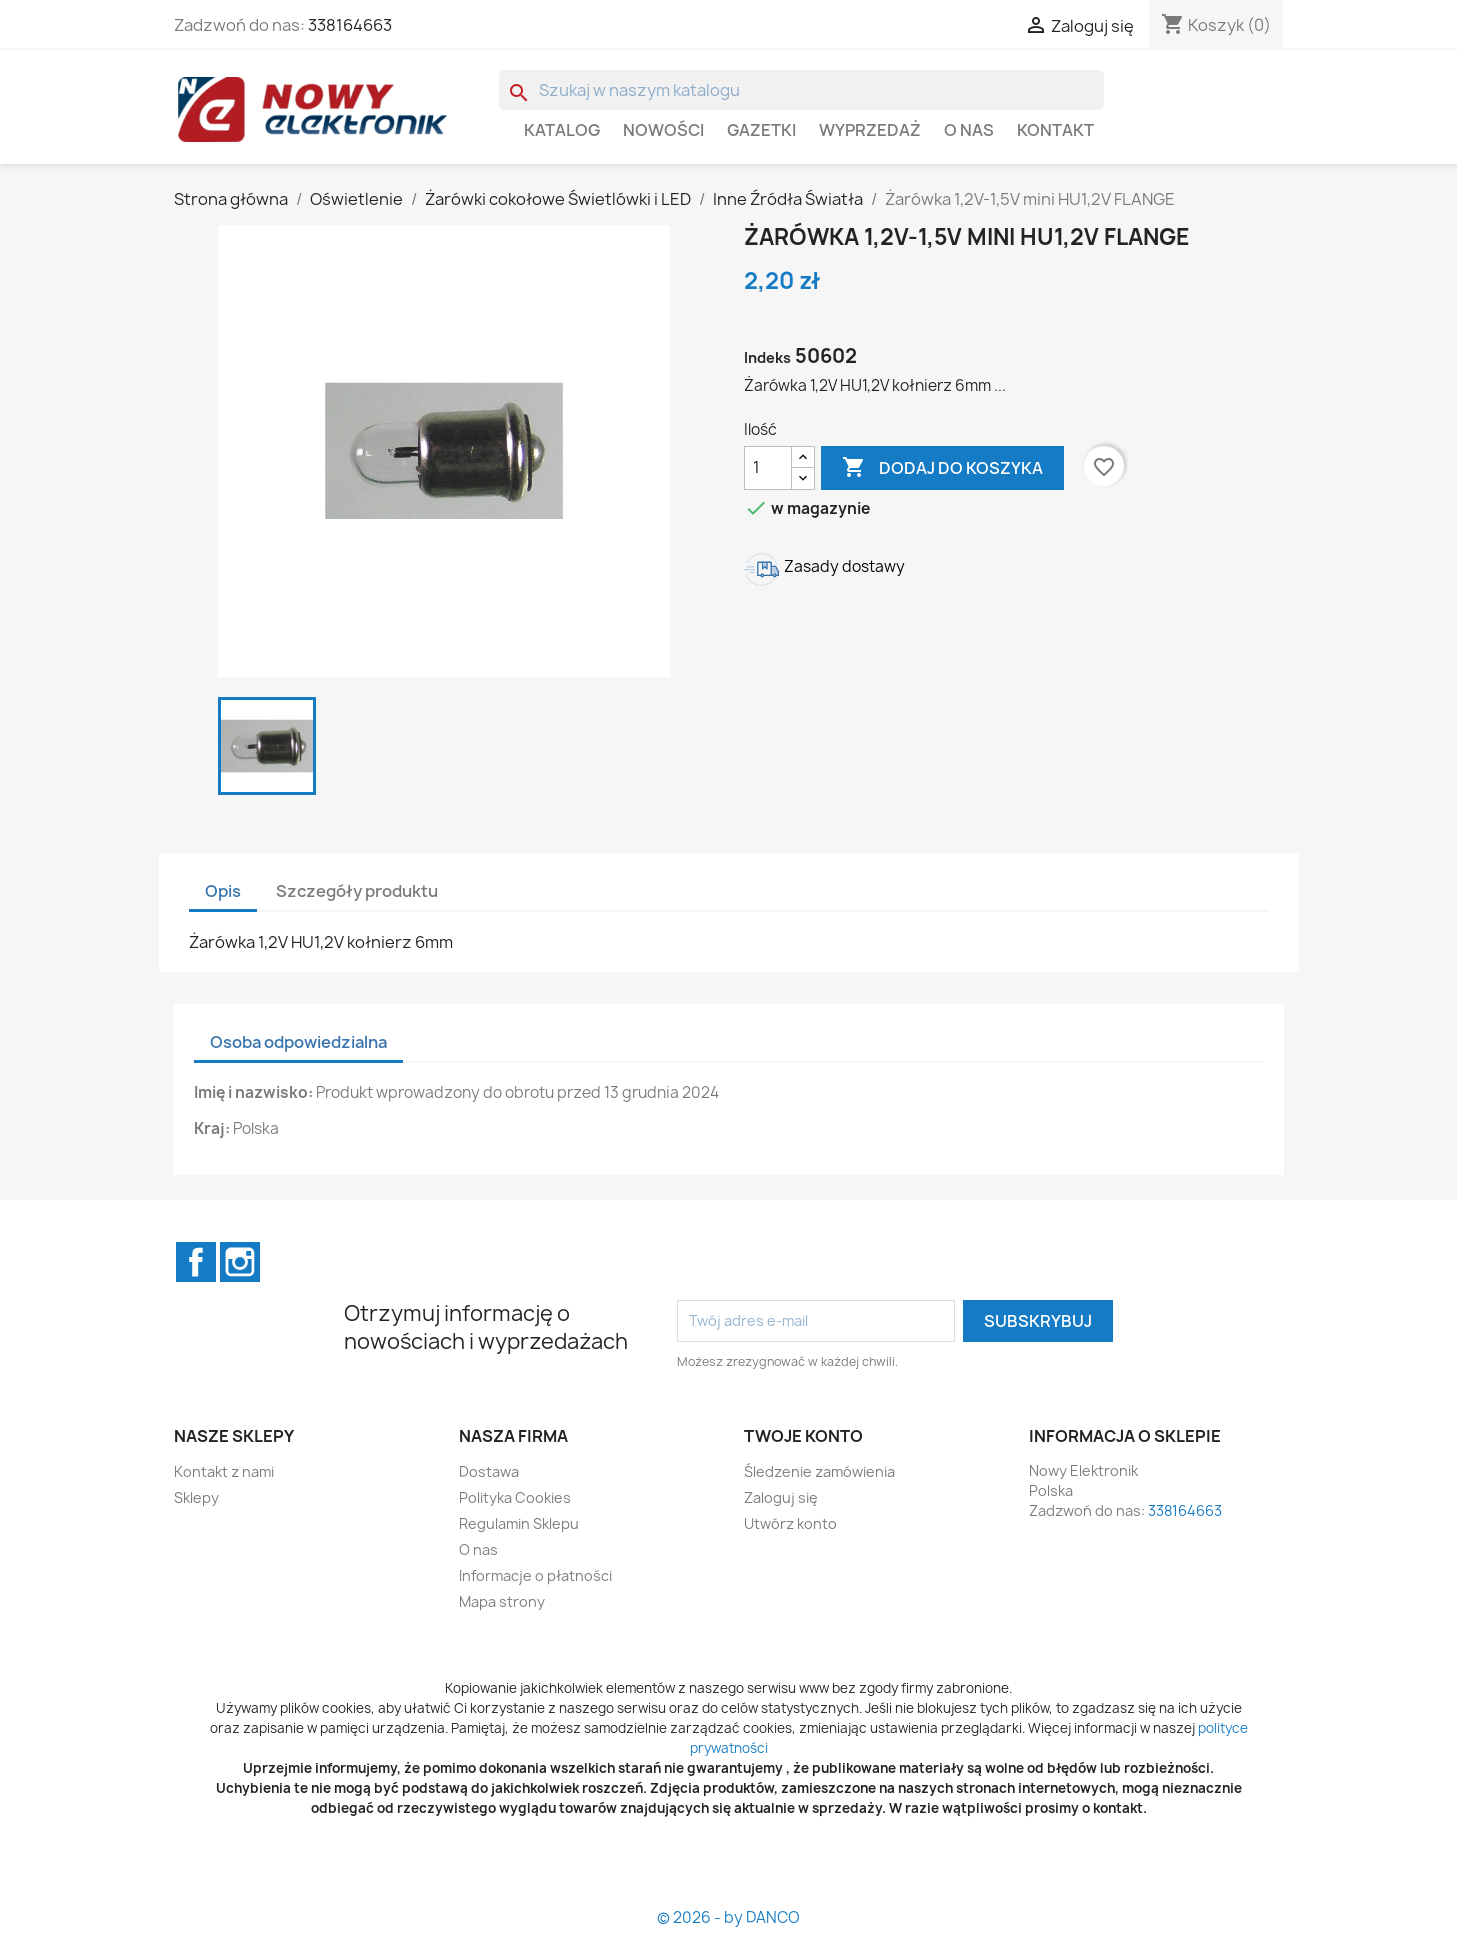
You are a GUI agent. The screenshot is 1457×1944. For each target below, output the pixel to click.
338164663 (350, 25)
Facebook (196, 1262)
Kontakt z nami (224, 1471)
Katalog (562, 130)
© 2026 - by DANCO (728, 1917)
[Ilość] (768, 468)
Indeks (767, 357)
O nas (969, 130)
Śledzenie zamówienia (819, 1471)
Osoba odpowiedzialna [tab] (298, 1042)
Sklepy (196, 1497)
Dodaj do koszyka (942, 468)
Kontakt (1055, 130)
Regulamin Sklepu (519, 1523)
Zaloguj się (781, 1497)
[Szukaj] (801, 90)
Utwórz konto (790, 1523)
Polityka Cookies (515, 1497)
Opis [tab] (223, 891)
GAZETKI (761, 130)
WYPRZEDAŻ (870, 130)
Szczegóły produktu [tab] (357, 891)
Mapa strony (502, 1601)
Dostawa (489, 1471)
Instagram (240, 1262)
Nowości (663, 130)
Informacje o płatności (535, 1575)
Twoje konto (803, 1436)
